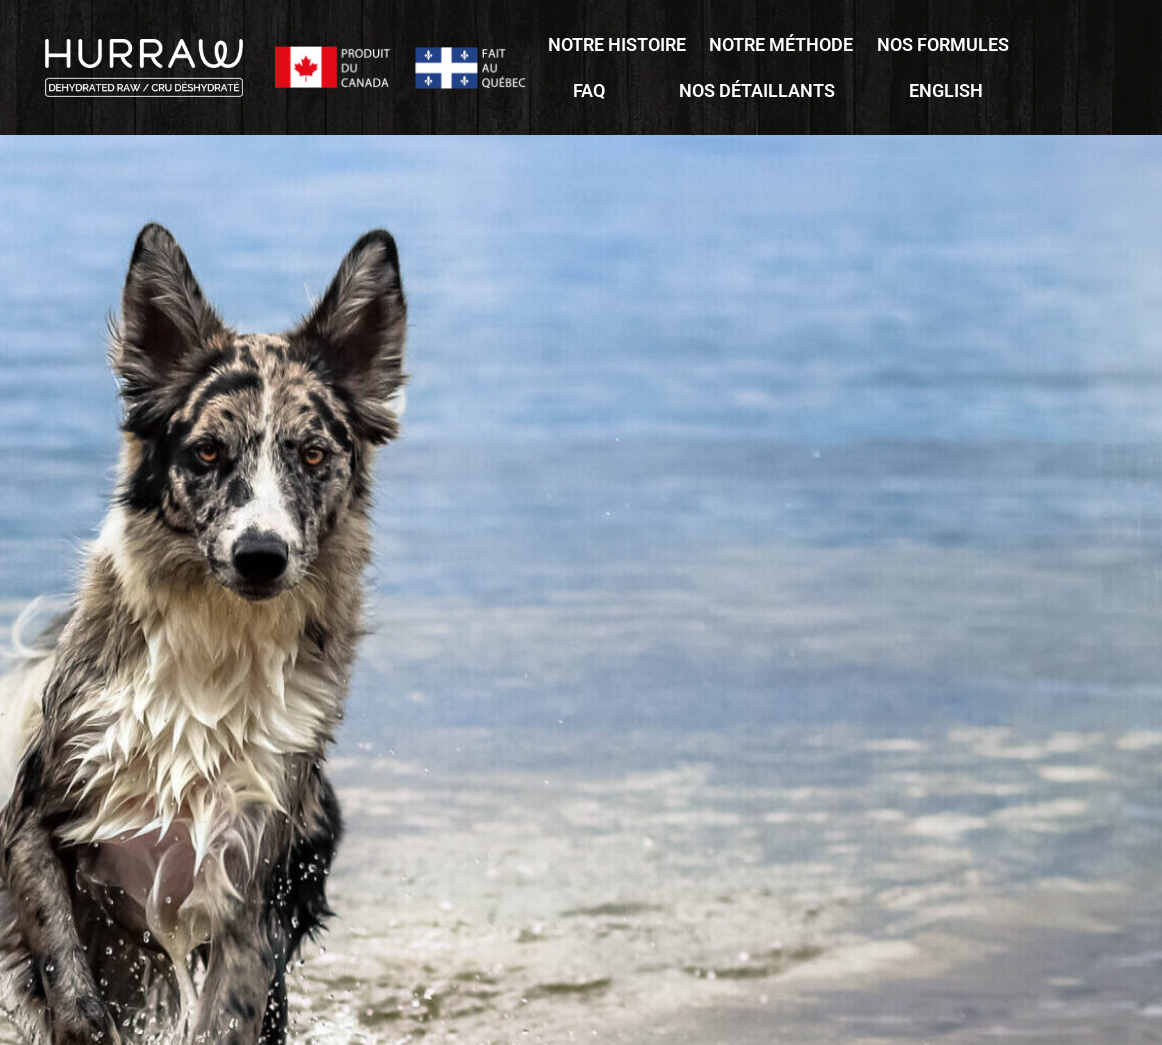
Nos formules (943, 44)
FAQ (589, 90)
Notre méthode (781, 44)
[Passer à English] (946, 91)
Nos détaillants (757, 90)
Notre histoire (617, 44)
